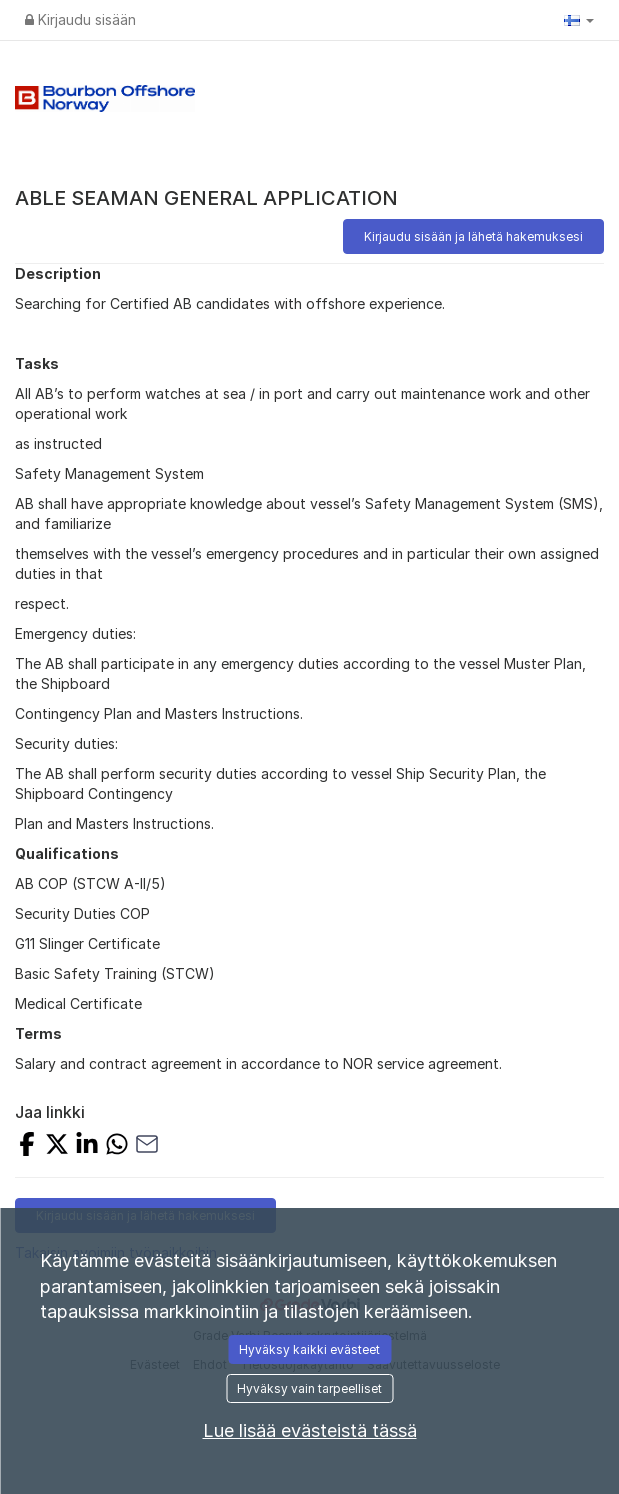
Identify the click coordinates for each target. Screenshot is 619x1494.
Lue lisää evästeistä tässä (310, 1430)
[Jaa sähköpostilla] (147, 1146)
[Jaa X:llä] (57, 1146)
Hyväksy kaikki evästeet (309, 1349)
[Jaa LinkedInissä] (87, 1146)
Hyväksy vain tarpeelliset (309, 1388)
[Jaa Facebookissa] (27, 1146)
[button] (579, 20)
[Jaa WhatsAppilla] (117, 1146)
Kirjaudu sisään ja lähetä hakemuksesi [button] (473, 236)
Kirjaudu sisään (80, 19)
